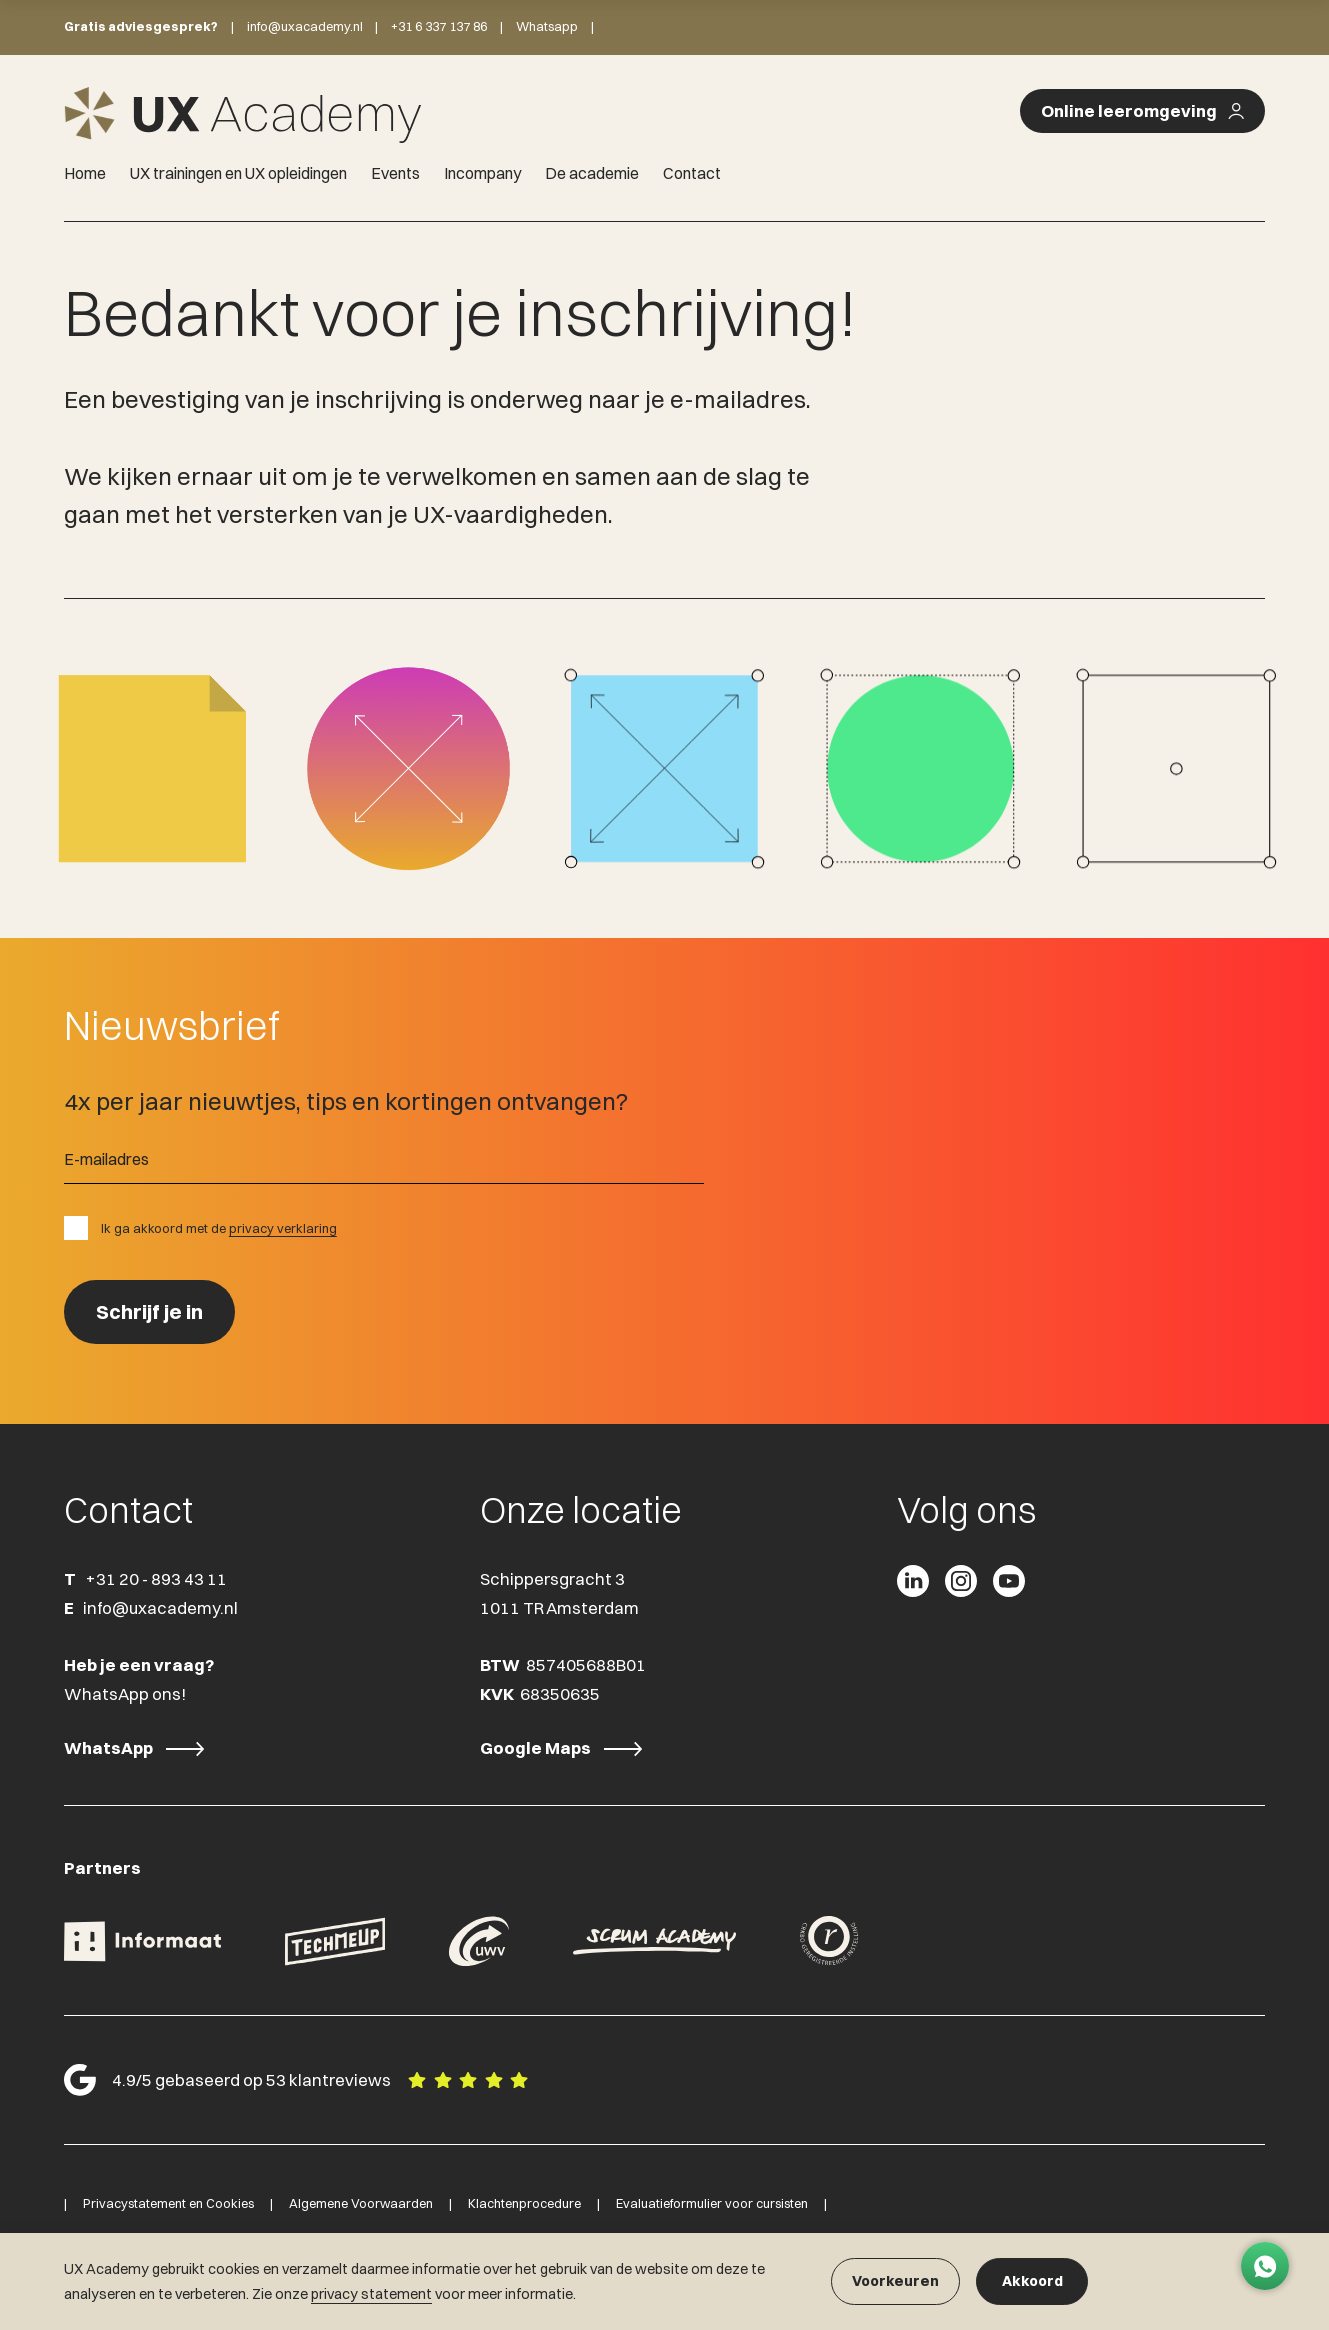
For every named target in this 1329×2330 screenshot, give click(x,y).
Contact (692, 173)
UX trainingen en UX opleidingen (238, 173)
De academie (592, 173)
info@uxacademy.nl (305, 26)
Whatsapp (547, 26)
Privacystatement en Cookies (168, 2203)
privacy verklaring (283, 1228)
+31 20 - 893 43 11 (156, 1579)
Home (85, 173)
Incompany (482, 173)
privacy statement (371, 2294)
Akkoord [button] (1032, 2281)
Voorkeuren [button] (895, 2281)
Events (395, 173)
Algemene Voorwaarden (361, 2203)
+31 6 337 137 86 (439, 26)
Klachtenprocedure (524, 2203)
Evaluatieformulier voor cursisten (712, 2203)
